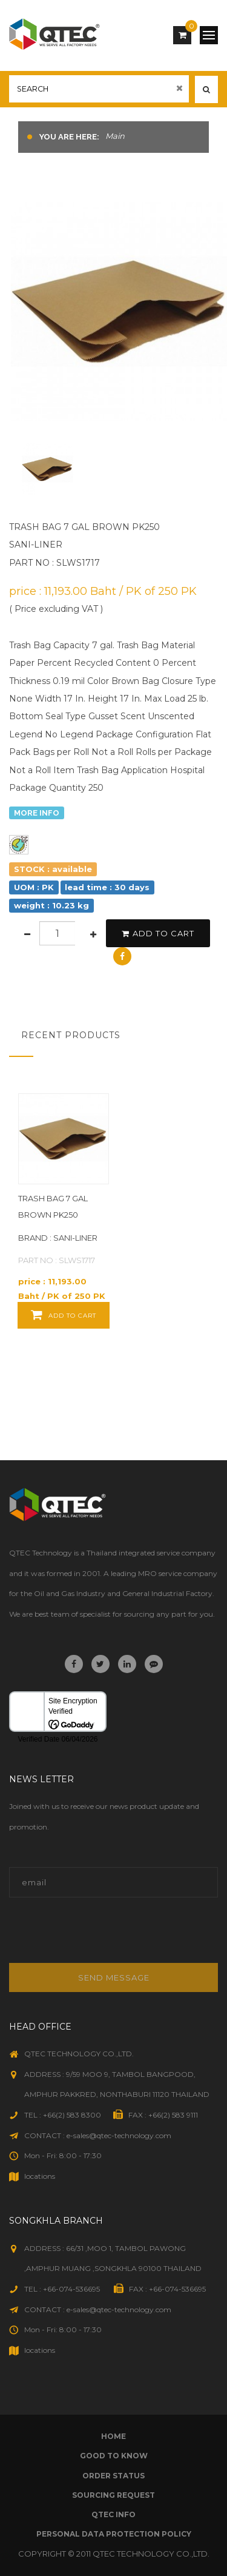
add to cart (158, 933)
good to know (114, 2455)
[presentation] (91, 1936)
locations (39, 2176)
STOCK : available (53, 869)
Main (115, 136)
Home (113, 2436)
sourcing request (113, 2495)
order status (113, 2475)
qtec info (113, 2514)
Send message (114, 1977)
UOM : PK (34, 887)
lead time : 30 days (107, 887)
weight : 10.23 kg (51, 905)
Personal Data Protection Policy (113, 2533)
